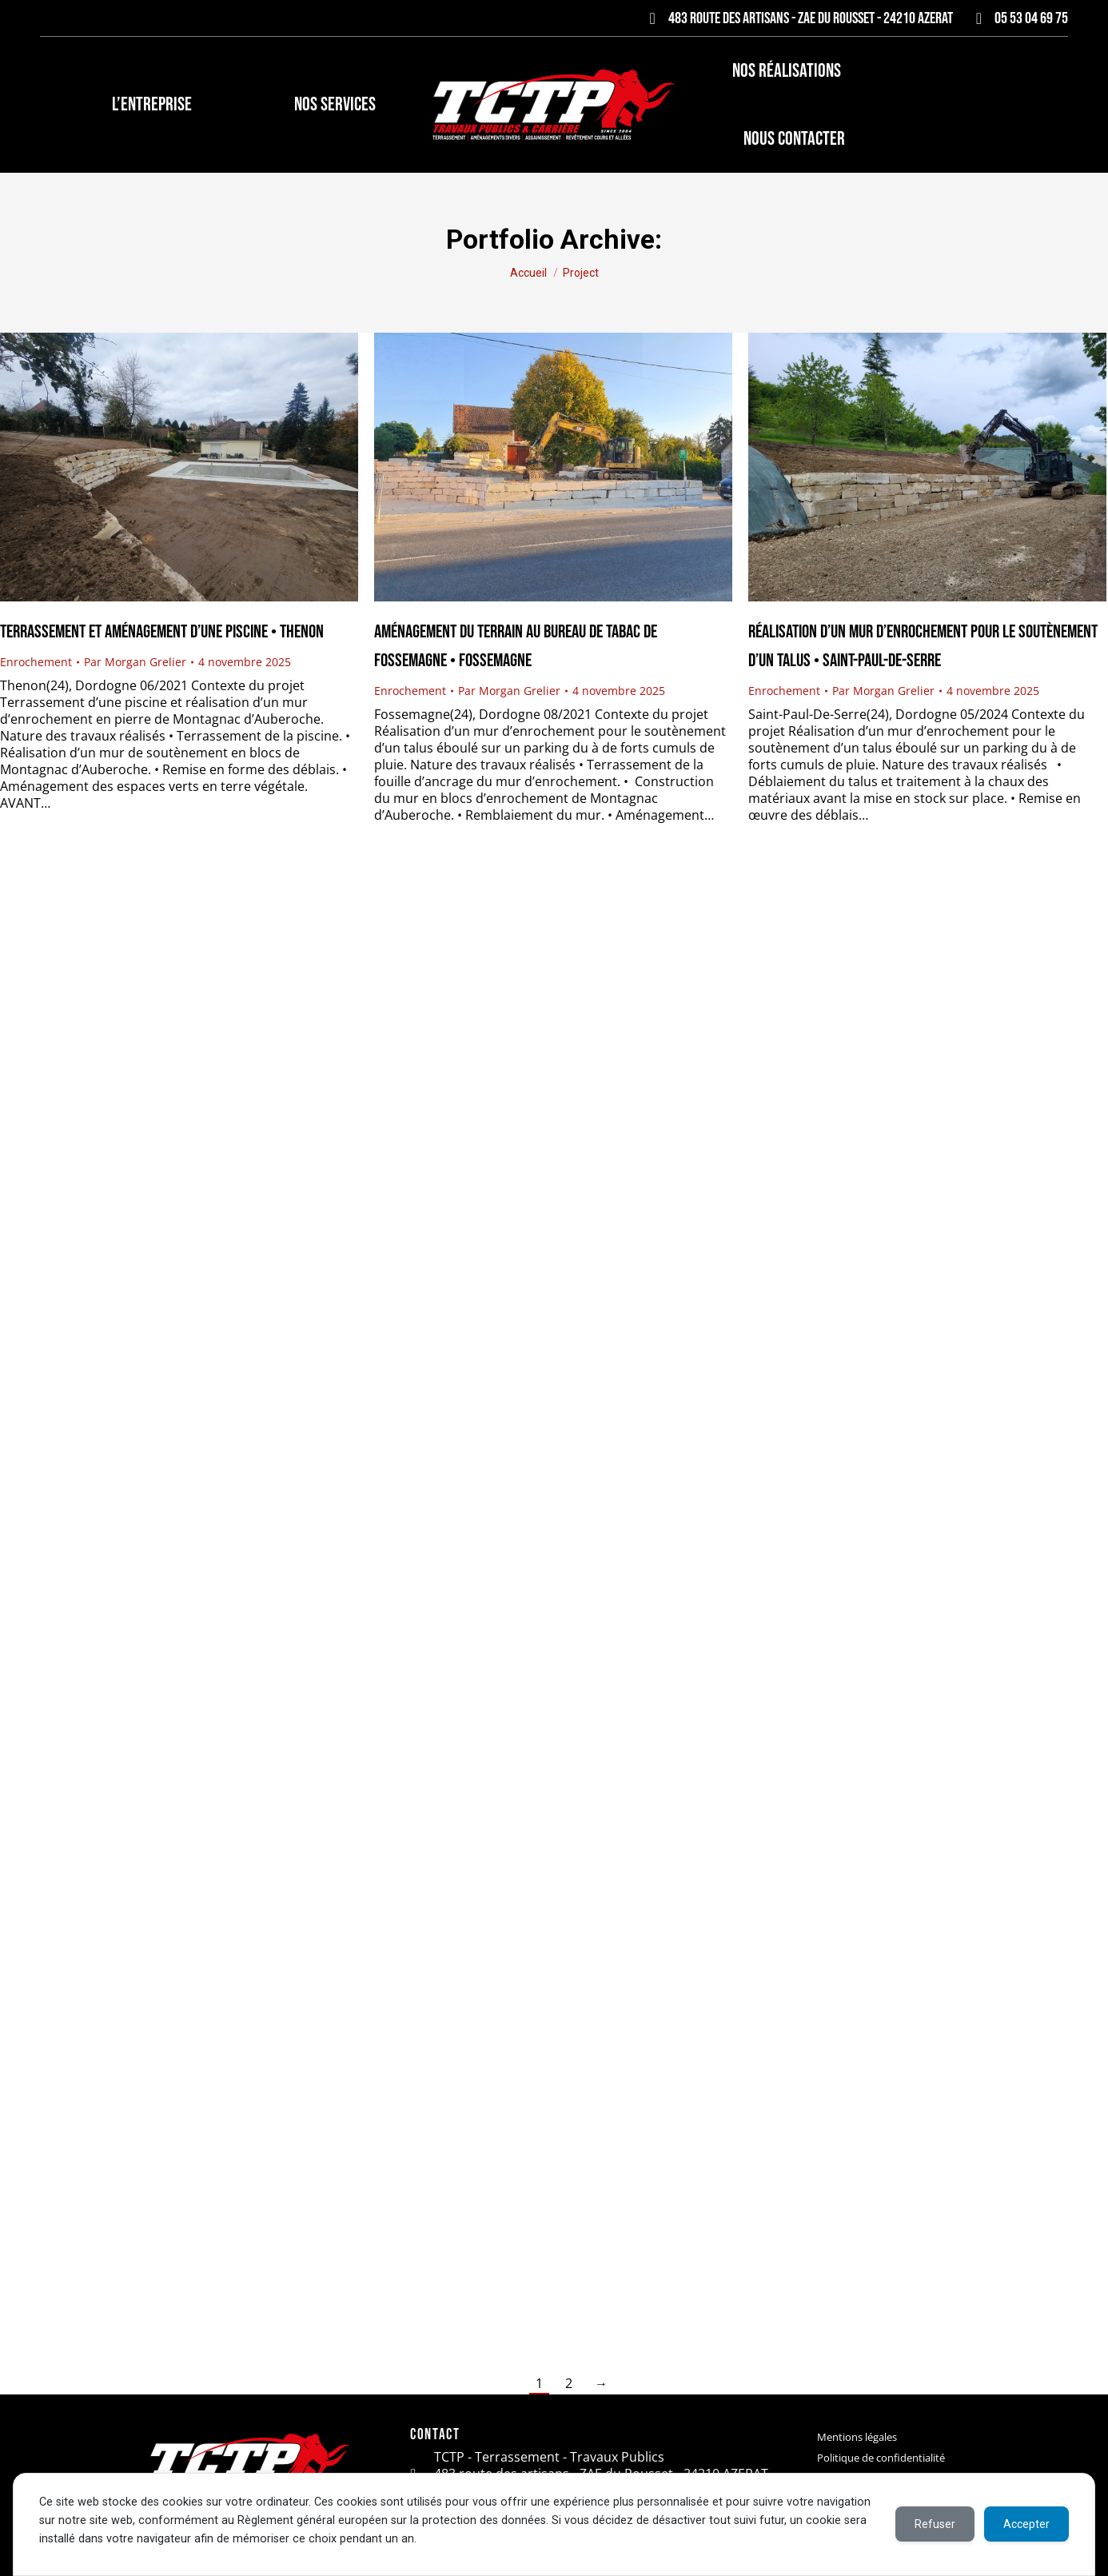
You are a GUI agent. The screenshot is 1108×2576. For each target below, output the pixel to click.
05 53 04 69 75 (1018, 18)
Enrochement (36, 661)
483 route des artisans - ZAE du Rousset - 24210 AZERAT (798, 18)
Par (135, 661)
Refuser (935, 2524)
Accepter (1026, 2524)
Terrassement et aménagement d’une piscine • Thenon (162, 632)
